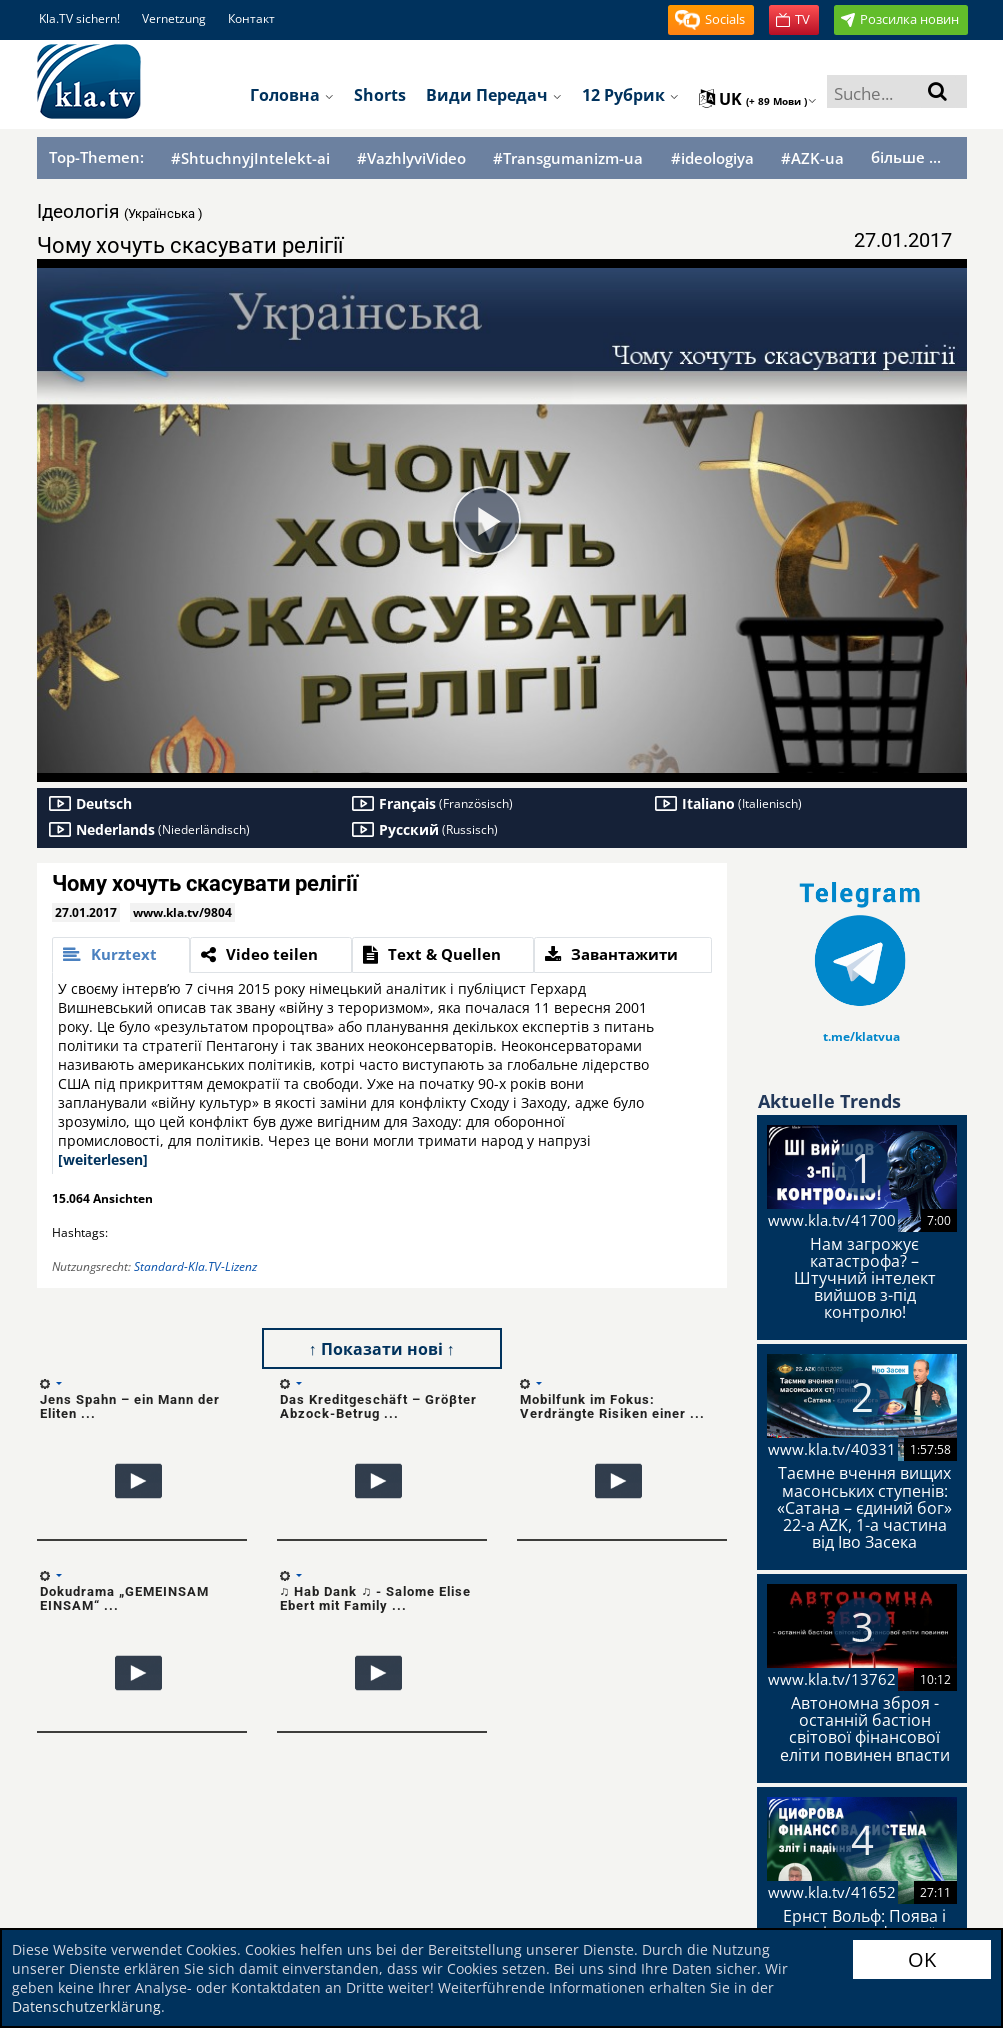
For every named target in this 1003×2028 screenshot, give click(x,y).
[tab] (121, 955)
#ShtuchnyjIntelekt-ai (250, 158)
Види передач (494, 95)
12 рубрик (630, 95)
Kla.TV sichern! (79, 18)
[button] (711, 20)
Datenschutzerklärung (86, 2006)
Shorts (380, 95)
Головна (292, 95)
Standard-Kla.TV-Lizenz (195, 1266)
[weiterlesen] (103, 1159)
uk (758, 99)
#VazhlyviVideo (411, 158)
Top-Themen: (96, 157)
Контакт (251, 18)
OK (922, 1959)
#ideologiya (712, 158)
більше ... (906, 157)
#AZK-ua (812, 158)
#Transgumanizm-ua (568, 158)
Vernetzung (174, 18)
